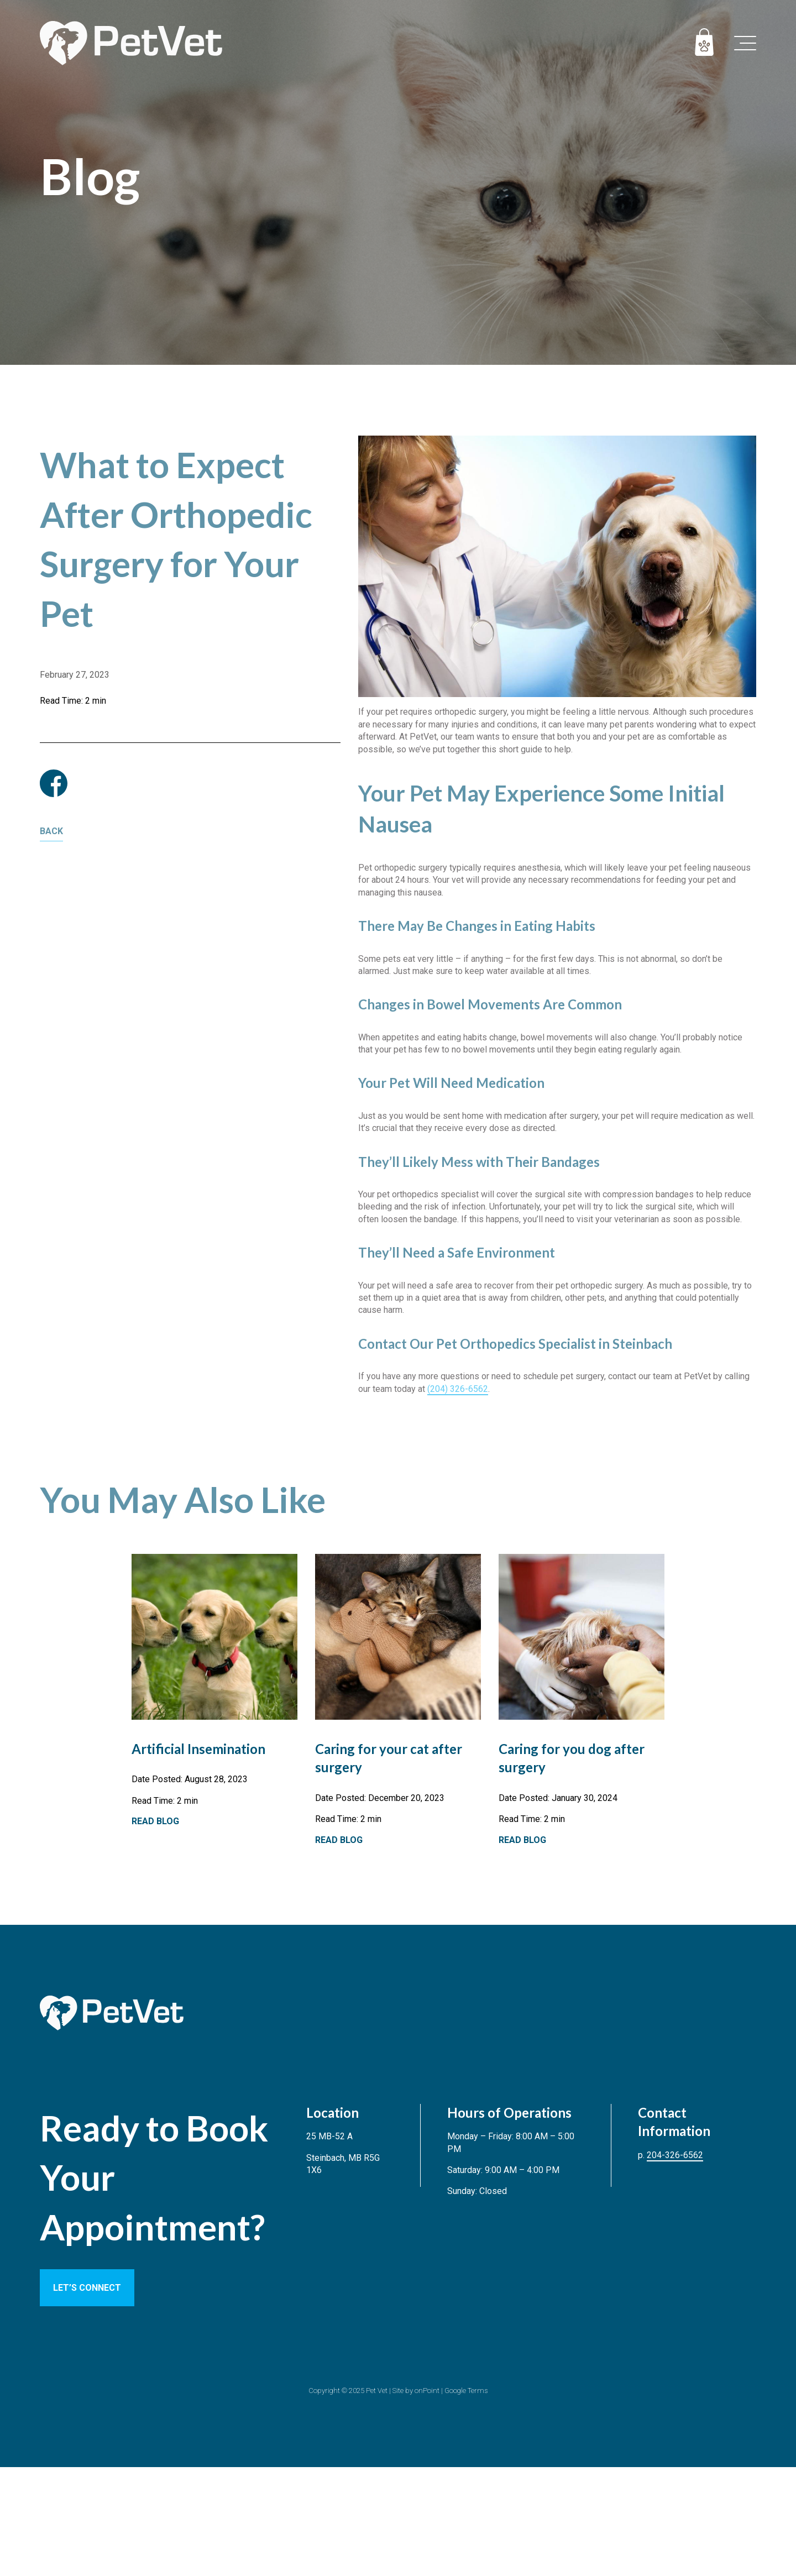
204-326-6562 (675, 2155)
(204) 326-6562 (457, 1389)
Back (51, 831)
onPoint (427, 2390)
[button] (745, 43)
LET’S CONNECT (87, 2287)
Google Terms (466, 2390)
